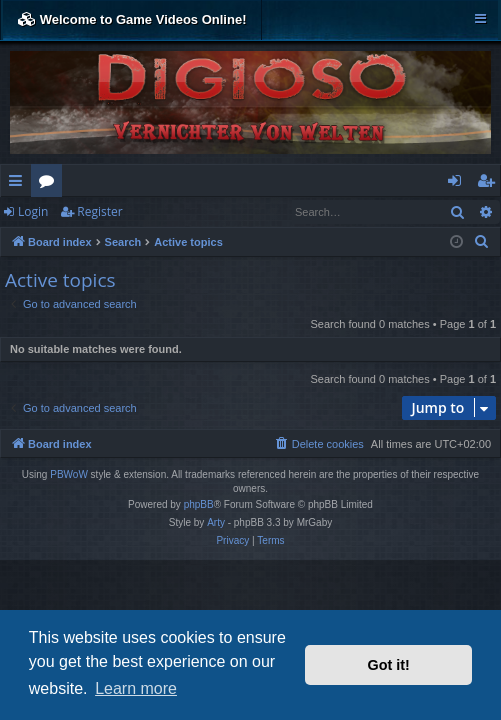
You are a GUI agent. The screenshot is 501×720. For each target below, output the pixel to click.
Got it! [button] (389, 665)
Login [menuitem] (458, 184)
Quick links (19, 184)
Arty (216, 522)
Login (33, 211)
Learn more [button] (136, 688)
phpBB (199, 504)
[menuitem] (482, 242)
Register (99, 211)
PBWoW (69, 474)
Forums (50, 184)
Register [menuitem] (490, 184)
